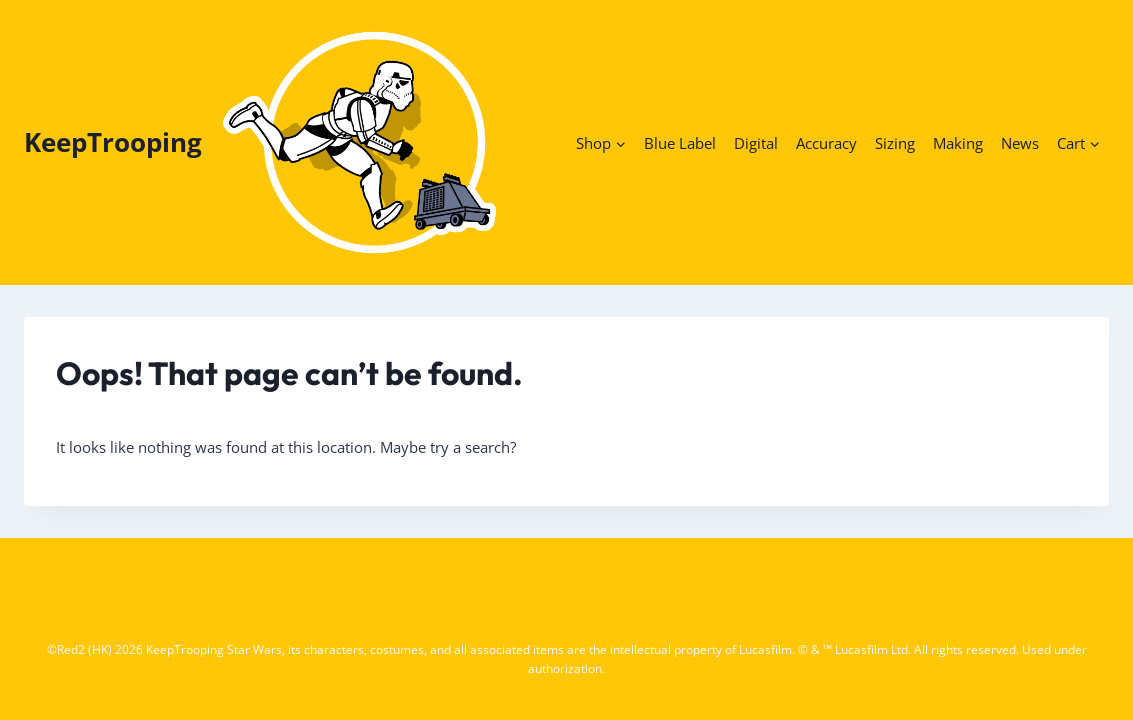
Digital (756, 143)
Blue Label (680, 143)
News (1020, 143)
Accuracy (826, 143)
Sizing (895, 143)
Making (958, 143)
